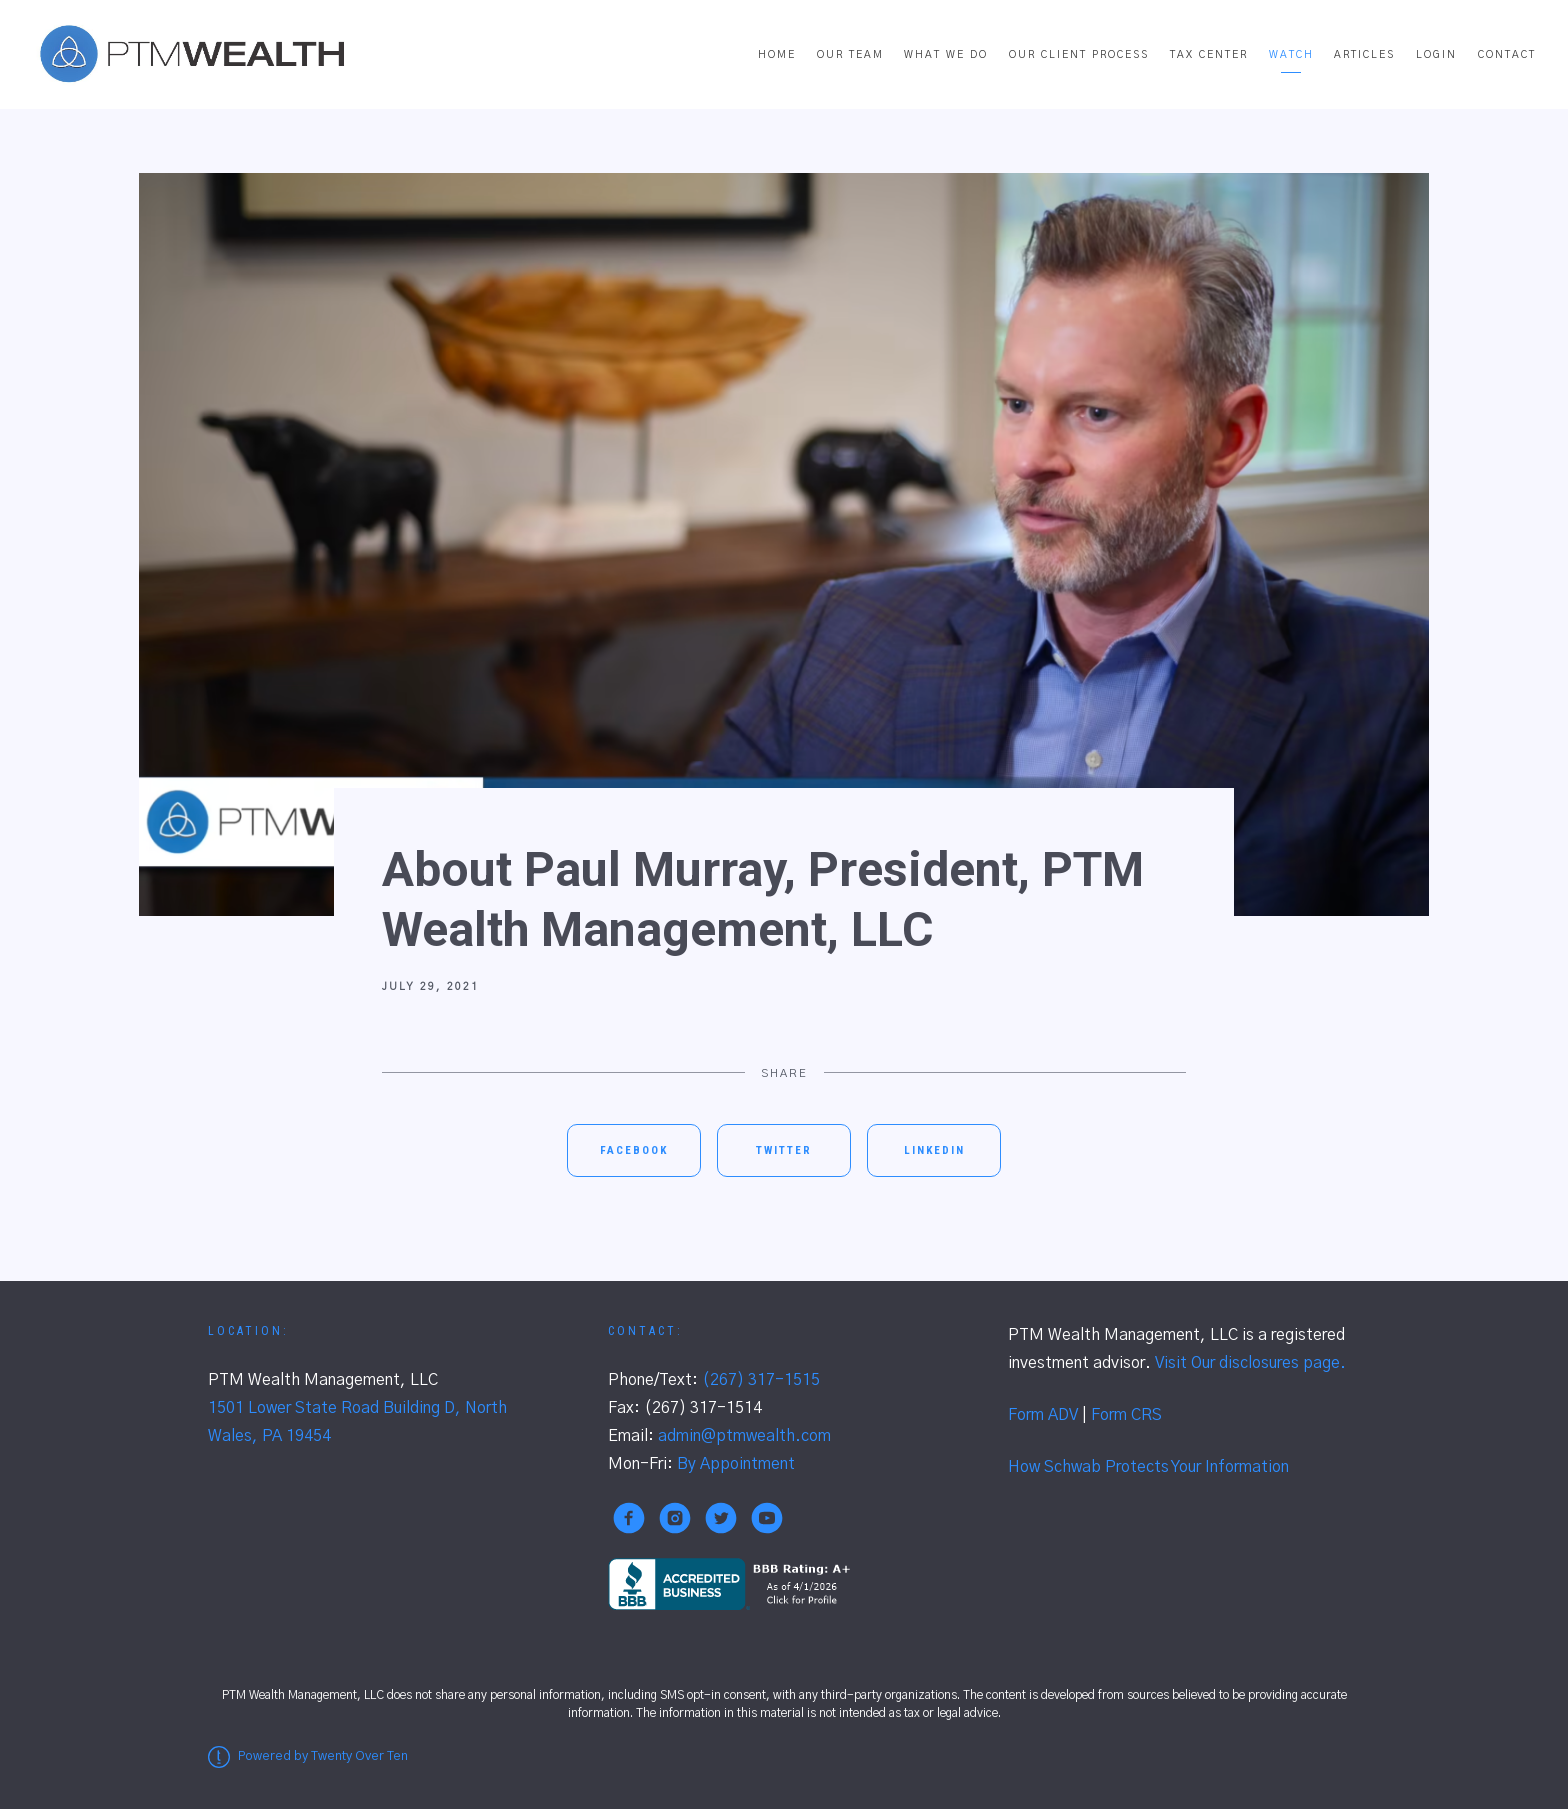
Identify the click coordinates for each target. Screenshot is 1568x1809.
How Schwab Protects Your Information (1148, 1467)
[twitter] (721, 1518)
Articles (1364, 55)
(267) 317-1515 (761, 1380)
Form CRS (1126, 1415)
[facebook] (629, 1518)
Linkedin (934, 1150)
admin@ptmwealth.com (744, 1436)
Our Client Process (1079, 55)
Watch (1291, 55)
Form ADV (1043, 1415)
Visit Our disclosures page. (1250, 1363)
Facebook (634, 1150)
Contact (1507, 55)
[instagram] (675, 1518)
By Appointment (736, 1464)
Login (1436, 55)
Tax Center (1209, 55)
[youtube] (767, 1518)
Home (777, 55)
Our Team (850, 55)
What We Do (946, 55)
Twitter (784, 1150)
